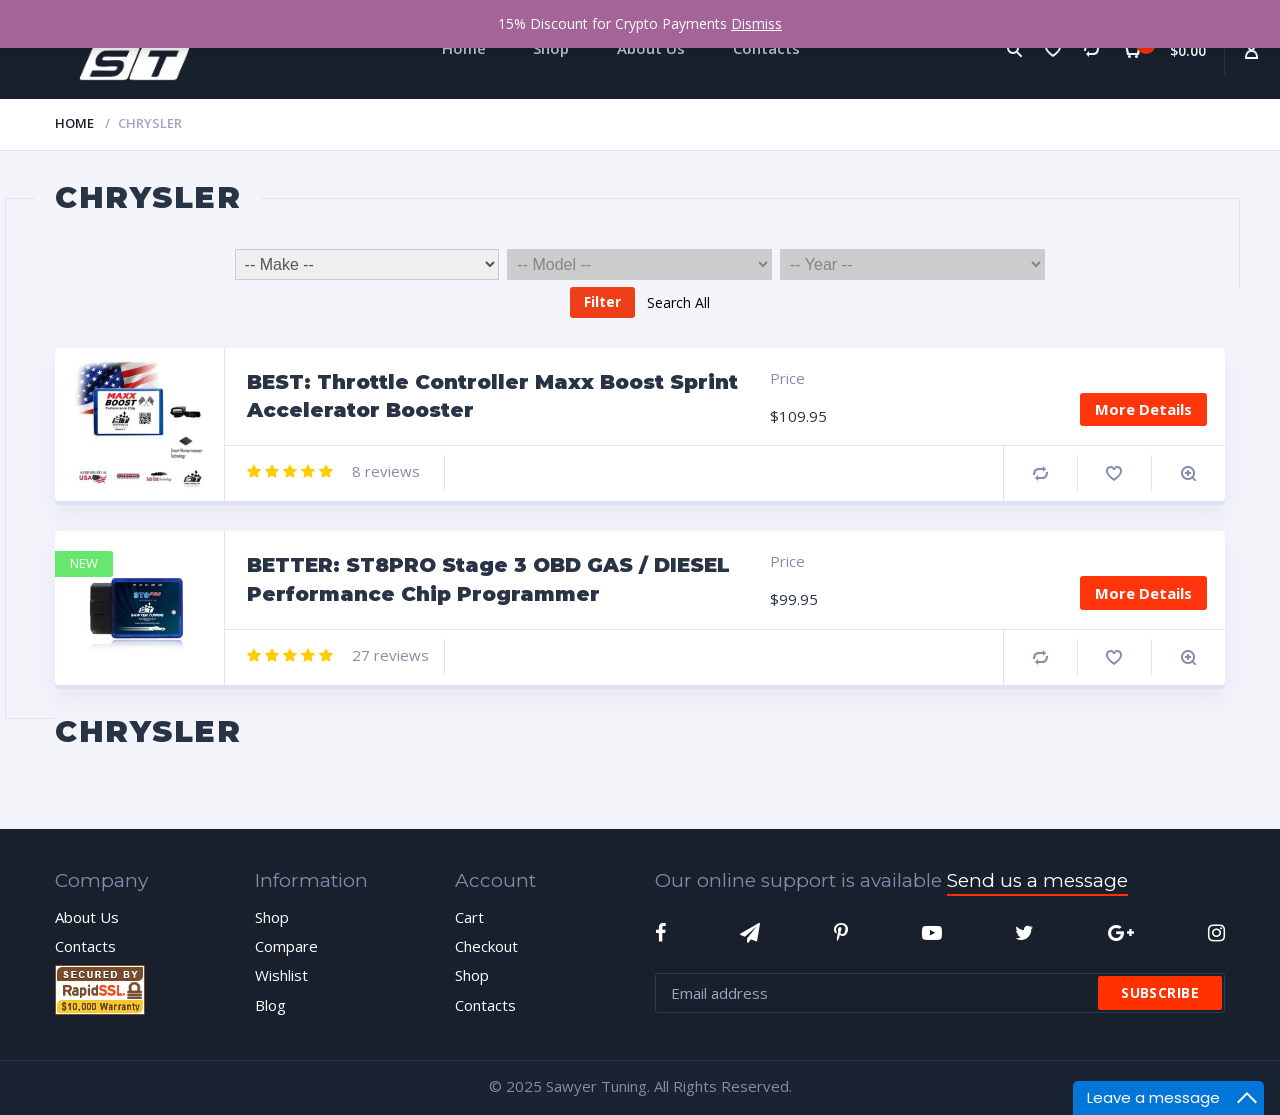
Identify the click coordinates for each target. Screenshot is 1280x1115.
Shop (272, 917)
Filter (602, 301)
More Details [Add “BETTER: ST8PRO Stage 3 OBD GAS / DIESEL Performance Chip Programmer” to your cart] (1143, 593)
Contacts (85, 946)
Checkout (486, 946)
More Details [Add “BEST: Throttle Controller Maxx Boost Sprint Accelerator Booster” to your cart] (1143, 409)
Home (74, 123)
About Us (87, 917)
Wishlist (281, 975)
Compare (1040, 473)
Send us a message (1037, 880)
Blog (270, 1005)
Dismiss (756, 23)
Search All (678, 301)
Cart (469, 917)
